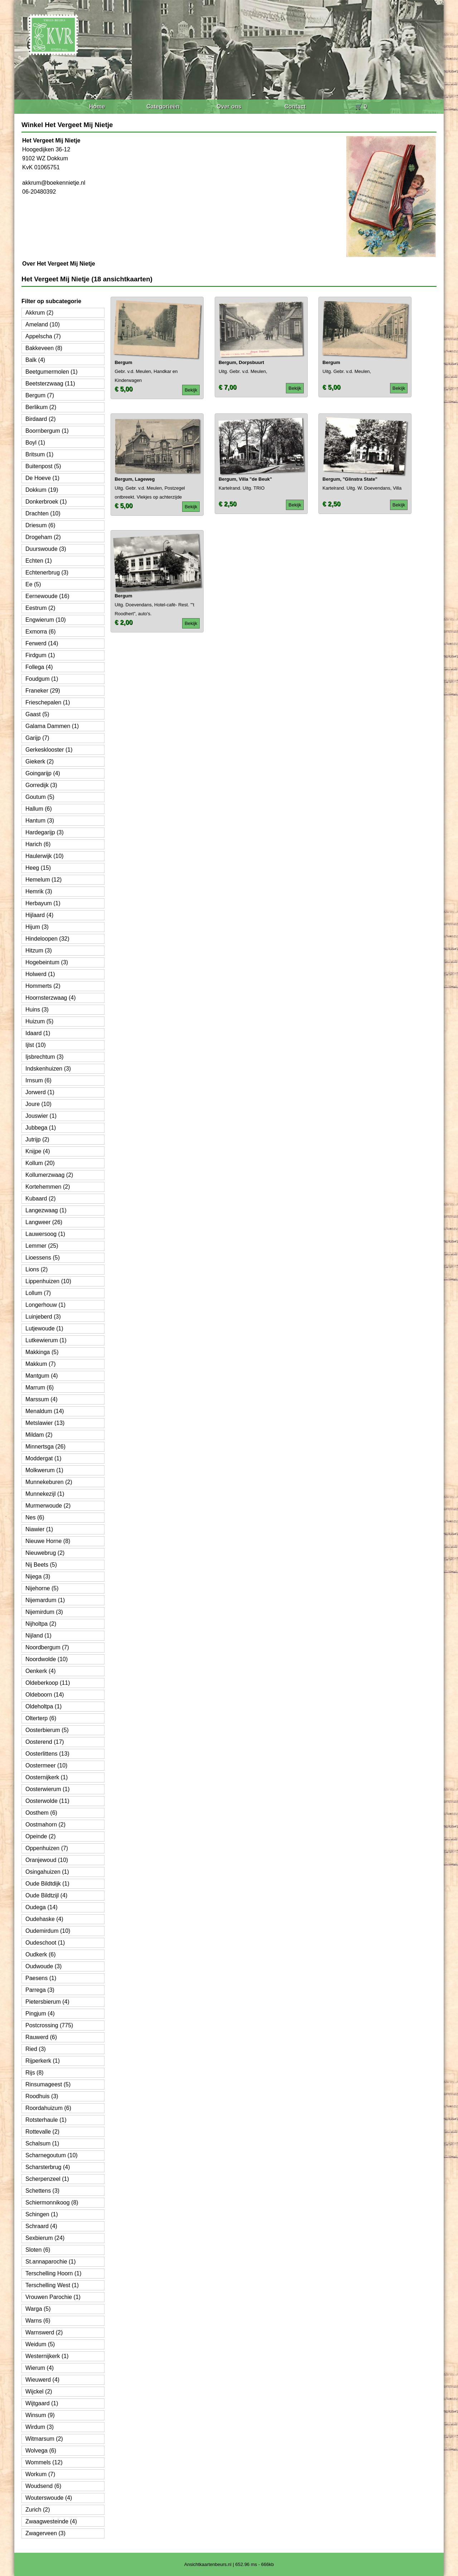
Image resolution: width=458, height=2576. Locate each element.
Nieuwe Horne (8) (47, 1541)
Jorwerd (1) (39, 1092)
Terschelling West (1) (52, 2285)
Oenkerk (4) (40, 1671)
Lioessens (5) (42, 1258)
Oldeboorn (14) (44, 1695)
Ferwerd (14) (41, 643)
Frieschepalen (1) (47, 702)
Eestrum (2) (40, 608)
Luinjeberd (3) (43, 1317)
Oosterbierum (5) (47, 1730)
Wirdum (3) (39, 2427)
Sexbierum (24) (44, 2238)
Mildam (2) (39, 1435)
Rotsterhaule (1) (46, 2120)
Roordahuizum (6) (48, 2108)
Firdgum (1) (40, 655)
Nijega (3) (37, 1576)
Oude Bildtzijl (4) (46, 1895)
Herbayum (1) (42, 903)
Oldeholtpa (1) (43, 1706)
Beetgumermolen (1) (51, 372)
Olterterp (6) (40, 1718)
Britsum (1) (39, 454)
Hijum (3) (37, 927)
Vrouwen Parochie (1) (53, 2297)
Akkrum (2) (39, 313)
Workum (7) (40, 2474)
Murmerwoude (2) (47, 1506)
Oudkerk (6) (40, 1954)
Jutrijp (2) (37, 1139)
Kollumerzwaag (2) (49, 1175)
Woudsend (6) (43, 2486)
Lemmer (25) (41, 1246)
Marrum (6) (39, 1387)
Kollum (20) (40, 1163)
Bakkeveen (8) (43, 348)
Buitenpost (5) (43, 466)
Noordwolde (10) (46, 1659)
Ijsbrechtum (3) (44, 1057)
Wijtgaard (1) (41, 2403)
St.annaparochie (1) (50, 2262)
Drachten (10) (42, 513)
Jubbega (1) (40, 1128)
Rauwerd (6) (41, 2037)
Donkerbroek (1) (46, 502)
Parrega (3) (39, 1990)
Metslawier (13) (44, 1423)
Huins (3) (37, 1009)
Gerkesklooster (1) (49, 750)
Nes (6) (34, 1517)
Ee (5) (33, 584)
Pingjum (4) (40, 2013)
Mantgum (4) (41, 1376)
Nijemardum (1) (45, 1600)
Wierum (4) (39, 2368)
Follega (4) (39, 667)
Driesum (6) (40, 525)
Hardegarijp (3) (44, 832)
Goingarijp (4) (42, 773)
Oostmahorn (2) (45, 1824)
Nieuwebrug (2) (44, 1553)
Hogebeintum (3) (46, 962)
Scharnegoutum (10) (51, 2155)
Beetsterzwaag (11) (50, 383)
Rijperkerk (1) (42, 2061)
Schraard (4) (41, 2226)
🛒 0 (361, 106)
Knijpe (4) (37, 1151)
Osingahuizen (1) (47, 1872)
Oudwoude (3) (43, 1966)
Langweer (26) (43, 1222)
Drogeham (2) (43, 537)
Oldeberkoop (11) (47, 1683)
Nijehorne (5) (41, 1588)
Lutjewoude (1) (44, 1328)
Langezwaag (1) (46, 1210)
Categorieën (162, 106)
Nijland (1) (38, 1636)
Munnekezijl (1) (44, 1494)
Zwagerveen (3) (45, 2533)
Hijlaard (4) (39, 915)
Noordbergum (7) (47, 1647)
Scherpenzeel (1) (47, 2179)
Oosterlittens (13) (47, 1754)
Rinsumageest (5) (47, 2084)
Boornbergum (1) (47, 431)
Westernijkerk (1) (47, 2356)
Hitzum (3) (38, 950)
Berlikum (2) (40, 407)
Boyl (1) (35, 443)
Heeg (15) (38, 868)
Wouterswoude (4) (48, 2498)
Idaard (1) (37, 1033)
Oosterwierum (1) (47, 1789)
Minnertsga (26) (45, 1447)
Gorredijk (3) (41, 785)
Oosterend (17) (44, 1742)
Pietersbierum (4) (47, 2002)
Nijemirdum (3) (44, 1612)
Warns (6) (37, 2321)
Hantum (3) (39, 821)
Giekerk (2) (39, 761)
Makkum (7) (40, 1364)
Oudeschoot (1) (45, 1943)
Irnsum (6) (38, 1080)
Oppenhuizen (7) (46, 1848)
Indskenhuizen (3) (48, 1069)
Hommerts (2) (42, 986)
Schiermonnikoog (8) (51, 2202)
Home (97, 106)
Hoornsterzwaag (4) (50, 998)
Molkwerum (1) (44, 1470)
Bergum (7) (39, 395)
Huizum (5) (39, 1021)
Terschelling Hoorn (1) (53, 2273)
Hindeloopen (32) (47, 939)
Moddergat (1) (43, 1458)
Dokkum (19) (41, 490)
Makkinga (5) (41, 1352)
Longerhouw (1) (45, 1305)
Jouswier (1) (41, 1116)
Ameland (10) (42, 324)
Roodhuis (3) (41, 2096)
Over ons (228, 106)
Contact (295, 106)
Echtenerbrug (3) (46, 572)
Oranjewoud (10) (46, 1860)
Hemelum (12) (43, 880)
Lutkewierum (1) (46, 1340)
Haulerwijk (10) (44, 856)
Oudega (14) (41, 1907)
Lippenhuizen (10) (48, 1281)
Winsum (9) (40, 2415)
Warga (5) (38, 2309)
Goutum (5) (39, 797)
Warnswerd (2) (44, 2332)
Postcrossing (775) (49, 2025)
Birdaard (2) (40, 419)
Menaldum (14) (44, 1411)
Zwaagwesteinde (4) (51, 2521)
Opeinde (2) (40, 1836)
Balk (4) (35, 360)
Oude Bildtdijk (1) (47, 1884)
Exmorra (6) (40, 632)
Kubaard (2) (40, 1198)
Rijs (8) (34, 2073)
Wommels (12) (44, 2462)
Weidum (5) (40, 2344)
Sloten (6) (37, 2250)
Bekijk (191, 390)
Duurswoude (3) (45, 549)
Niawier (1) (39, 1529)
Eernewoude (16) (47, 596)
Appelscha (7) (43, 336)
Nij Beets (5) (41, 1565)
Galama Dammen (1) (52, 726)
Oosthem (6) (41, 1813)
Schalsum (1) (42, 2143)
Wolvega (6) (40, 2451)
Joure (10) (38, 1104)
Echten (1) (38, 561)
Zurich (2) (37, 2510)
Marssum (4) (41, 1399)
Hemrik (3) (38, 891)
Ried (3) (35, 2049)
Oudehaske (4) (44, 1919)
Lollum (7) (38, 1293)
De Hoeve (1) (42, 478)
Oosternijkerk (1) (46, 1777)
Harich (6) (37, 844)
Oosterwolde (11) (47, 1801)
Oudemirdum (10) (47, 1931)
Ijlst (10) (35, 1045)
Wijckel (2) (38, 2391)
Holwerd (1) (40, 974)
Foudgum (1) (41, 679)
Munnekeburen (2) (48, 1482)
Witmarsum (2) (44, 2439)
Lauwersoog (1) (45, 1234)
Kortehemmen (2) (47, 1187)
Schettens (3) (42, 2191)
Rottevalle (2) (42, 2132)
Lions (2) (36, 1269)
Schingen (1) (41, 2214)
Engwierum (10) (45, 620)
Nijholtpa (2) (40, 1624)
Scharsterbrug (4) (47, 2167)
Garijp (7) (37, 738)
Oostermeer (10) (46, 1765)
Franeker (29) (42, 691)
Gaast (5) (37, 714)
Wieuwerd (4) (42, 2380)
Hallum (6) (38, 809)
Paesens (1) (40, 1978)
